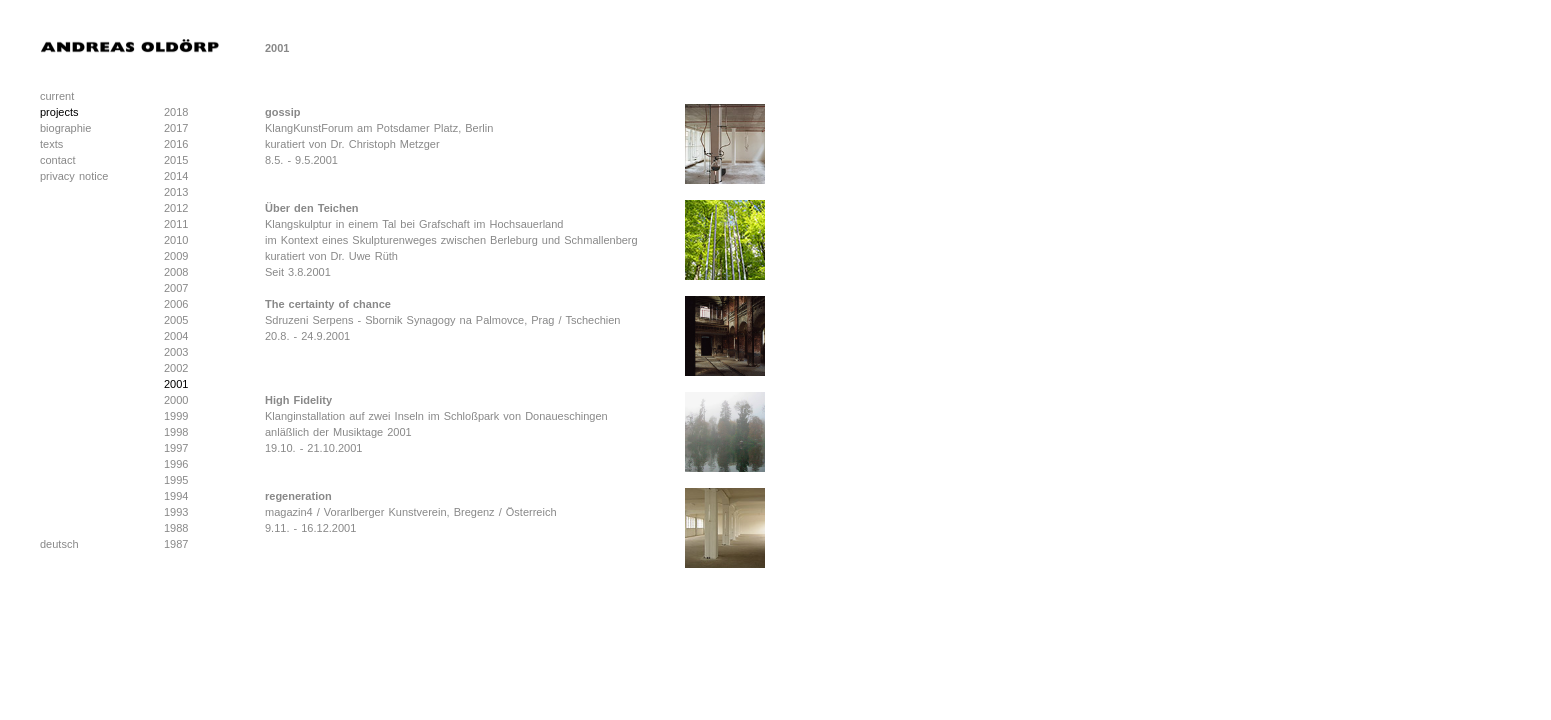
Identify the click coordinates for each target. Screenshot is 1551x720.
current (57, 96)
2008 (176, 272)
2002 (176, 368)
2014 (176, 176)
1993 (176, 512)
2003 (176, 352)
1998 (176, 432)
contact (57, 160)
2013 (176, 192)
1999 (176, 416)
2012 (176, 208)
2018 (176, 112)
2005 (176, 320)
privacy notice (74, 176)
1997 (176, 448)
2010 (176, 240)
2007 (176, 288)
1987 (176, 544)
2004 (176, 336)
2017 (176, 128)
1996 (176, 464)
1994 (176, 496)
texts (51, 144)
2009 (176, 256)
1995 (176, 480)
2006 (176, 304)
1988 (176, 528)
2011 (176, 224)
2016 (176, 144)
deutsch (59, 544)
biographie (65, 128)
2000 (176, 400)
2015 (176, 160)
